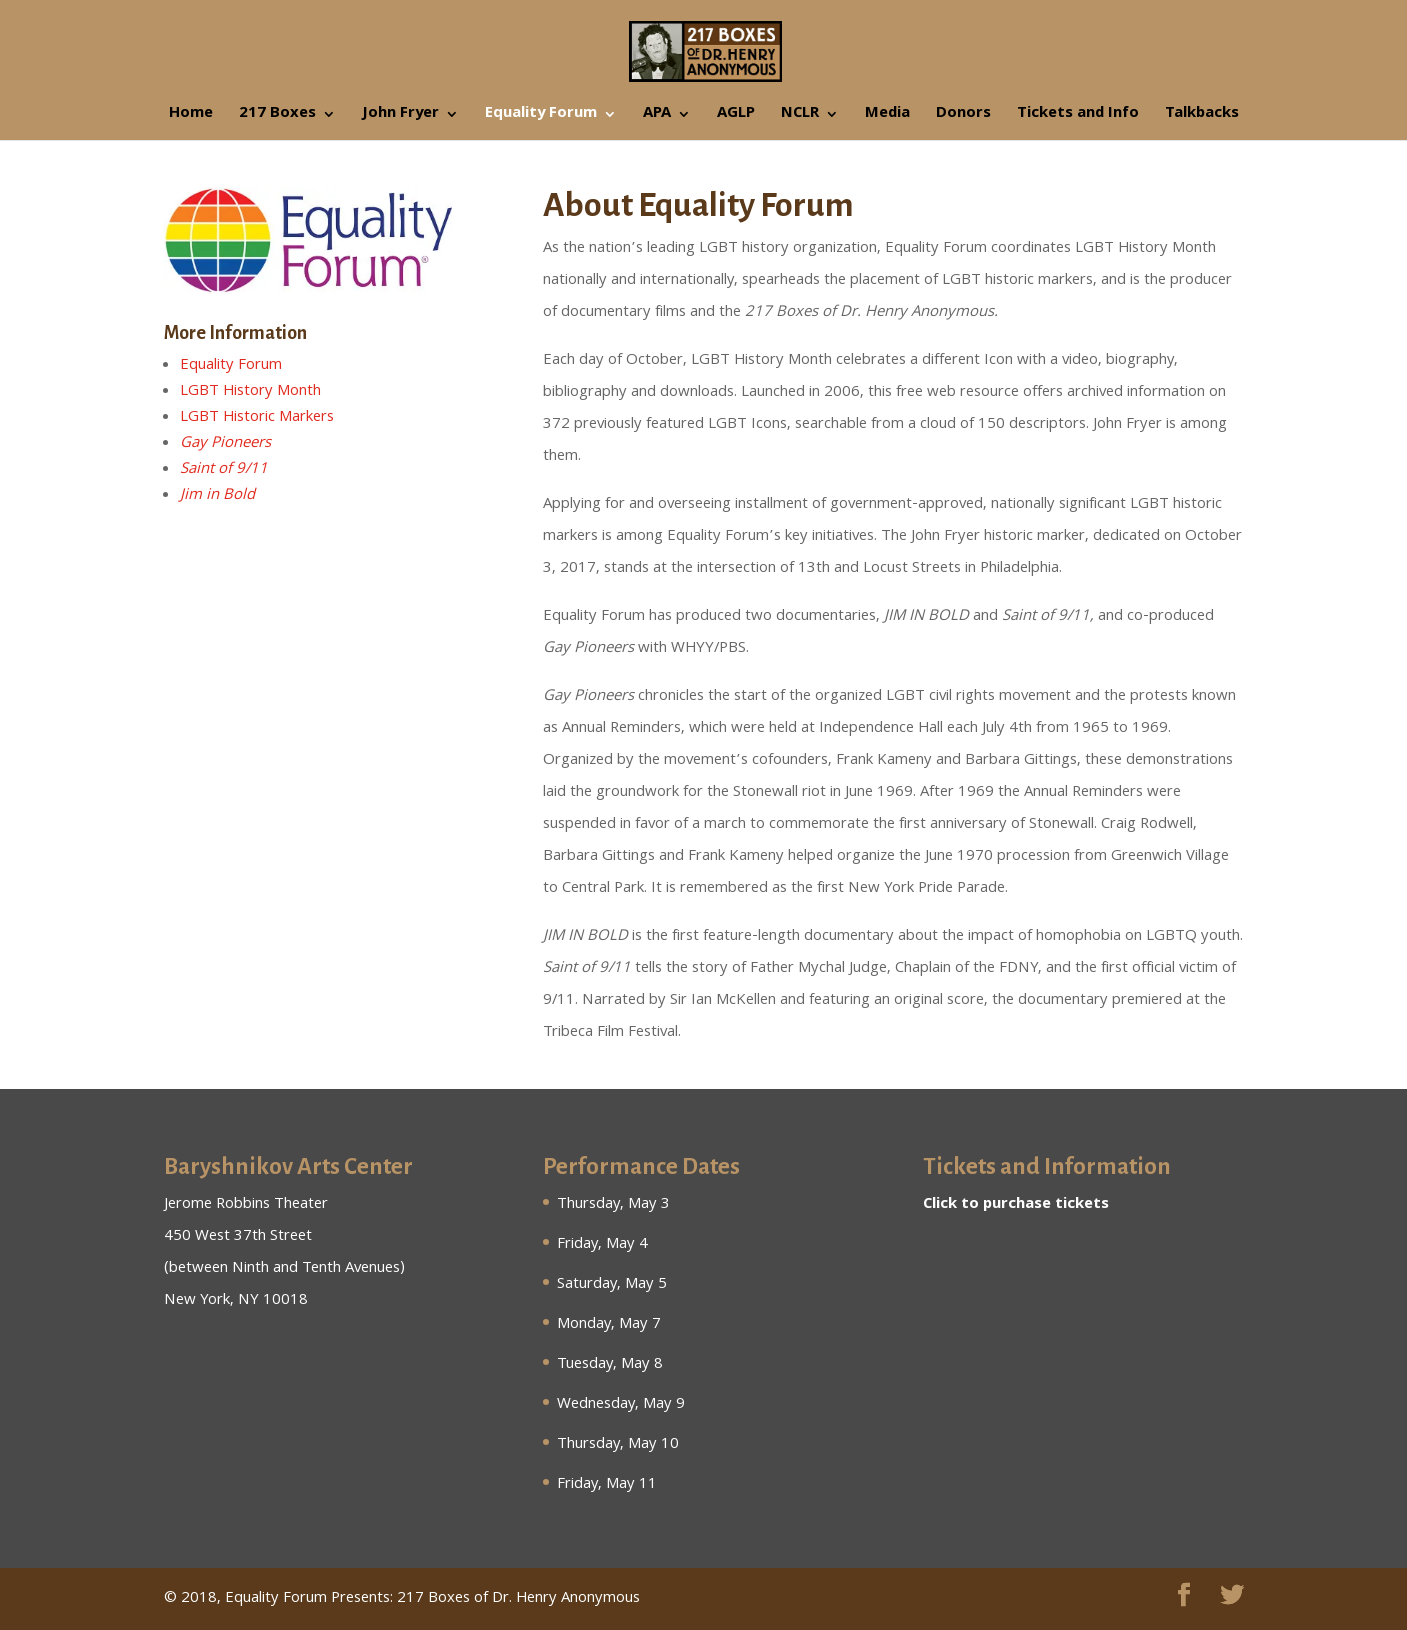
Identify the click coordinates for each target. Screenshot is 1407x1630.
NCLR (800, 117)
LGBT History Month (250, 392)
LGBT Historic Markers (257, 418)
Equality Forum (541, 117)
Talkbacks (1202, 117)
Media (887, 117)
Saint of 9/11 (224, 470)
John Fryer (400, 117)
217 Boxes (277, 117)
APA (657, 117)
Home (191, 117)
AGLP (736, 117)
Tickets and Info (1078, 117)
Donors (963, 117)
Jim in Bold (217, 496)
